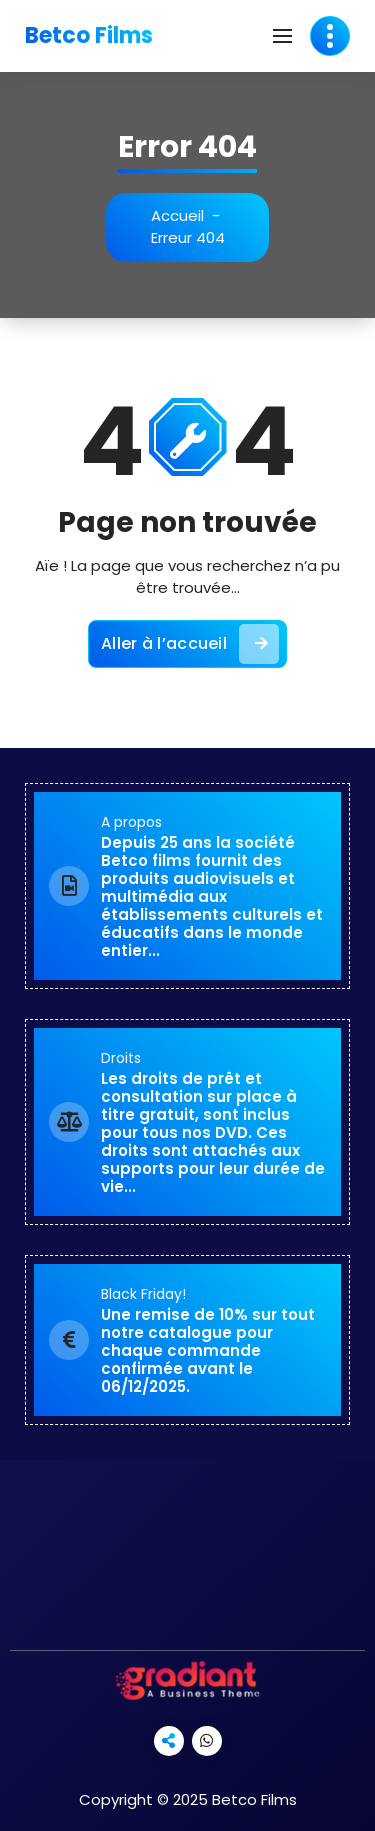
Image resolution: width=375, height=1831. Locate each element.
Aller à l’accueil (190, 644)
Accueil (177, 215)
